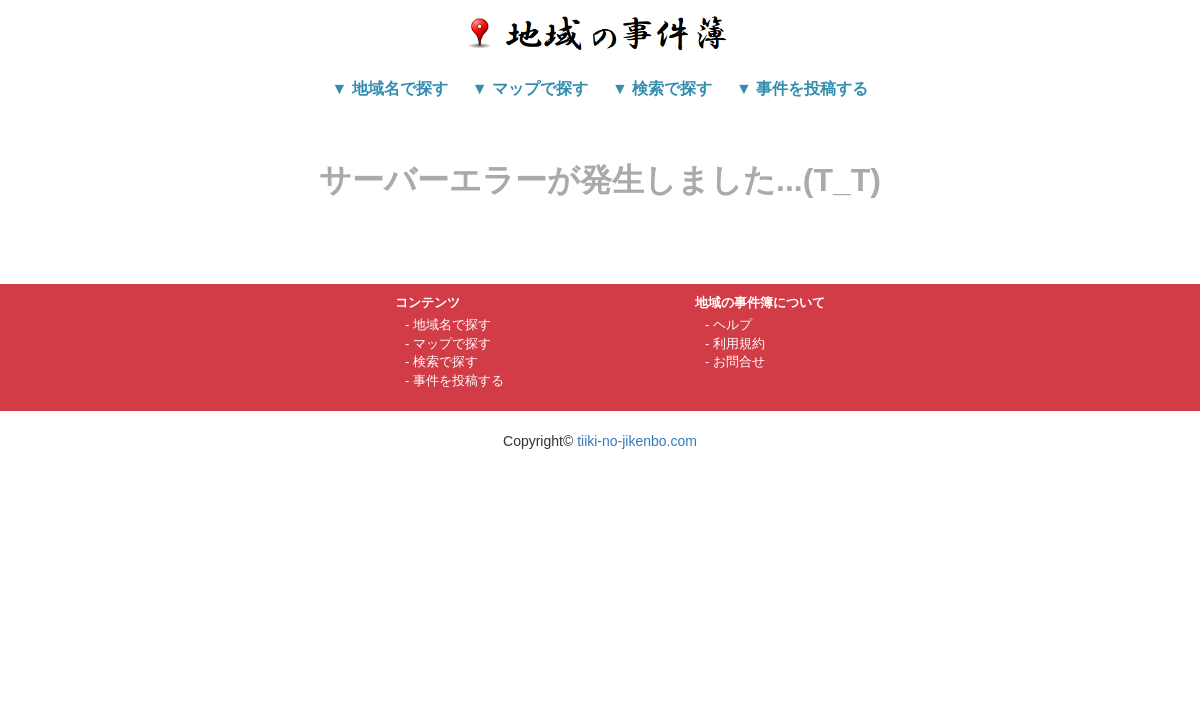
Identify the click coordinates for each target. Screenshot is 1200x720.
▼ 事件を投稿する (802, 88)
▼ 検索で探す (662, 88)
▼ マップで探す (530, 88)
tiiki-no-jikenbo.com (637, 441)
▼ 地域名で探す (390, 88)
